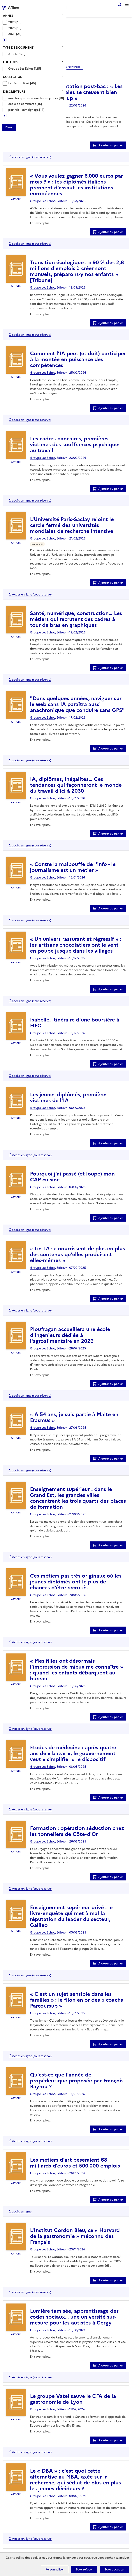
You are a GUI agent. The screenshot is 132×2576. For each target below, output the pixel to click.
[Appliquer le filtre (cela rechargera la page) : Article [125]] (16, 53)
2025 (12, 28)
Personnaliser (54, 2569)
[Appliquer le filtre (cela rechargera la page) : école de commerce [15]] (25, 103)
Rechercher (119, 4)
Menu (127, 4)
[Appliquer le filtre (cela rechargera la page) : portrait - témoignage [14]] (26, 109)
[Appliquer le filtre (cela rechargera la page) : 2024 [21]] (14, 33)
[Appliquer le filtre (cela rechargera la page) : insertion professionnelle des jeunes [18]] (36, 97)
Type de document (18, 47)
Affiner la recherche (67, 67)
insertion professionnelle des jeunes (33, 98)
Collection (12, 77)
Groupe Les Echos (21, 68)
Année (8, 15)
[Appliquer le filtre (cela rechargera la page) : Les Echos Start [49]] (22, 83)
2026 (12, 22)
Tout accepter (115, 2569)
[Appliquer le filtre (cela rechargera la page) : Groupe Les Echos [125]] (24, 68)
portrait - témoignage (23, 109)
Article (13, 54)
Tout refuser (84, 2569)
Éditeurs (10, 62)
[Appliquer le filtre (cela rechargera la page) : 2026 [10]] (14, 22)
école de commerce (22, 104)
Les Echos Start (19, 83)
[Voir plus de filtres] (4, 39)
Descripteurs (14, 91)
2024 (12, 34)
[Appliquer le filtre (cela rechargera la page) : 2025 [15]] (14, 27)
